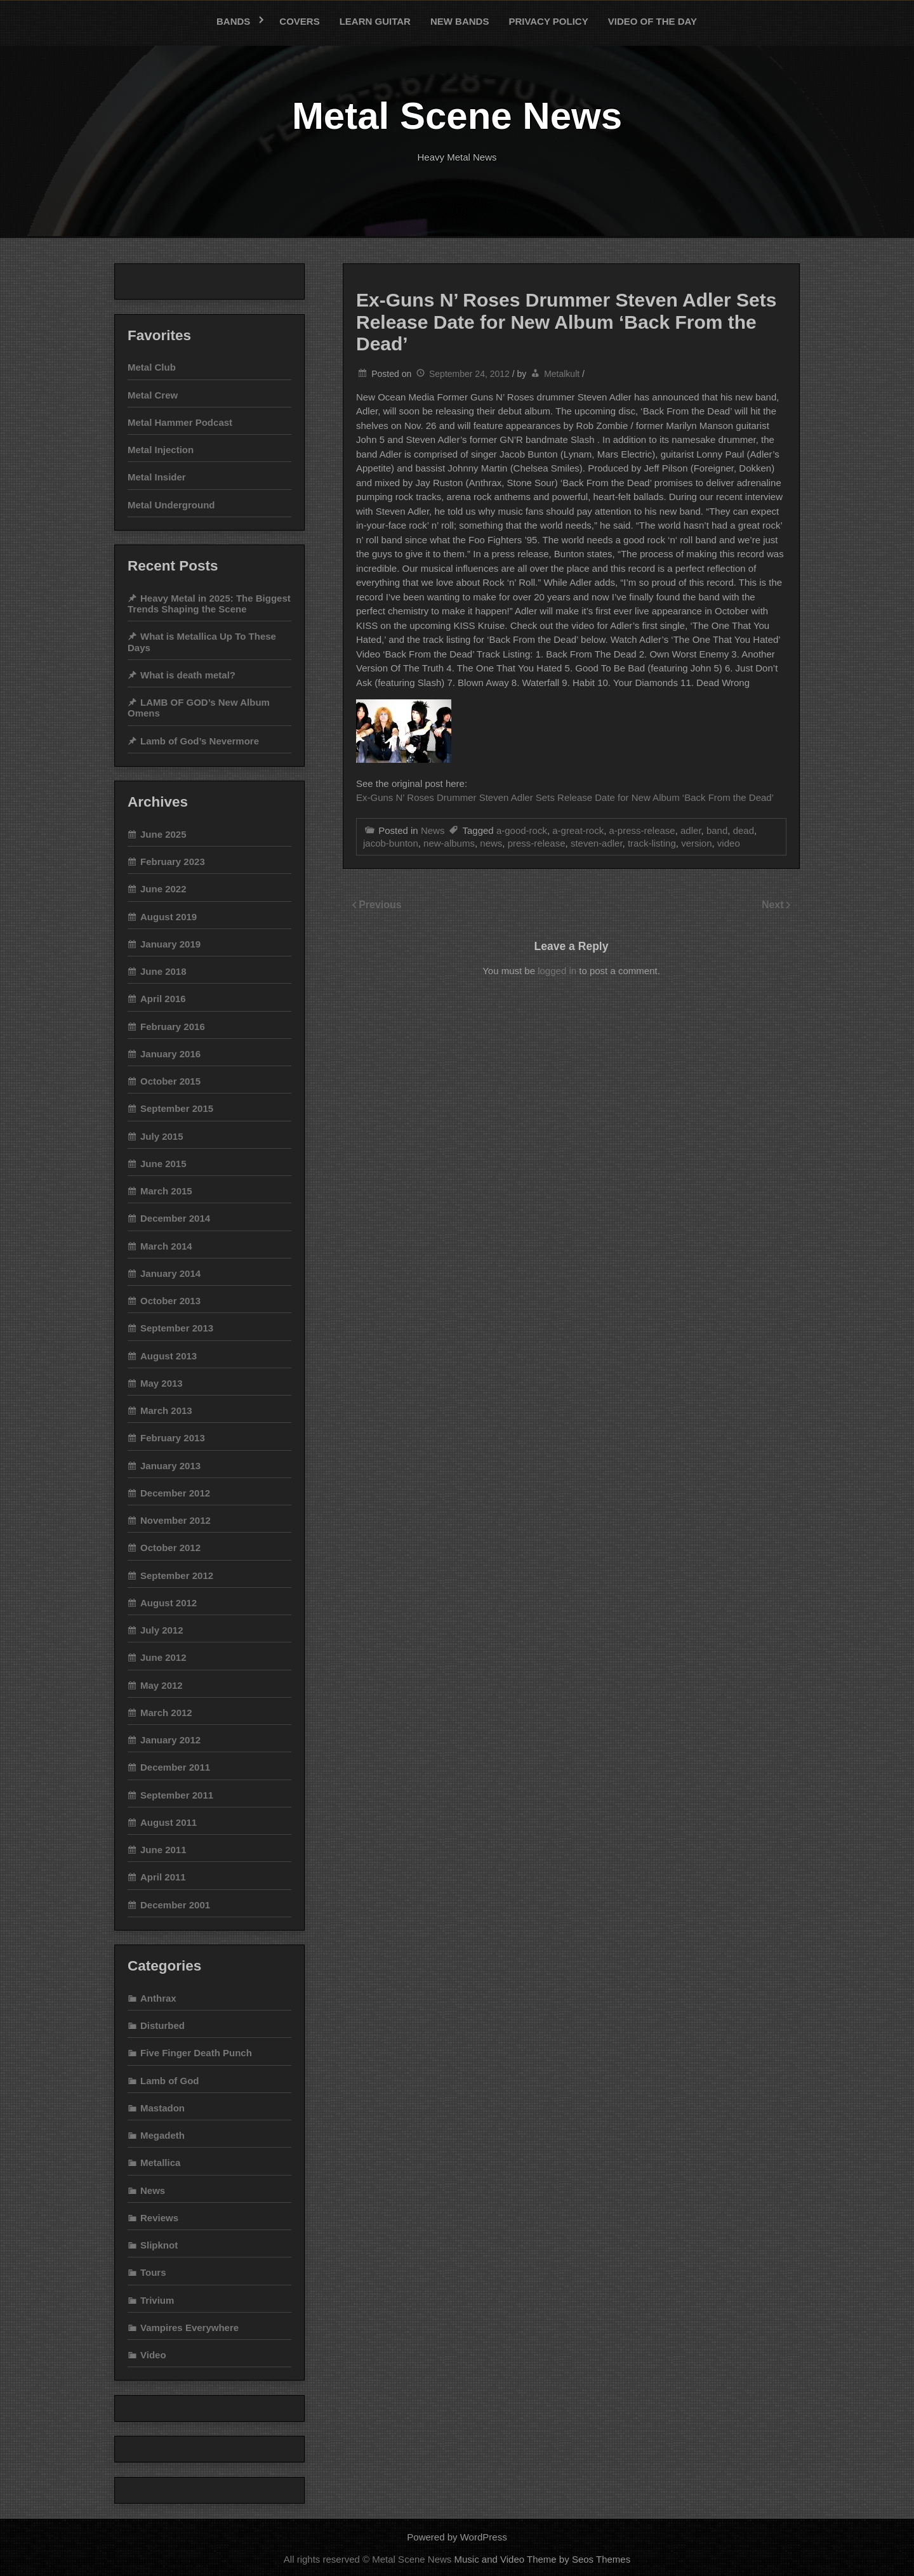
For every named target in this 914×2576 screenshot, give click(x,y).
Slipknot (159, 2245)
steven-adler (597, 843)
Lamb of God (169, 2080)
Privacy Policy (548, 21)
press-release (537, 843)
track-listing (652, 843)
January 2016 (170, 1053)
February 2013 (172, 1437)
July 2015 (161, 1136)
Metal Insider (157, 477)
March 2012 (166, 1712)
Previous (380, 904)
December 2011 (175, 1767)
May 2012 (161, 1685)
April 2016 (163, 998)
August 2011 (168, 1822)
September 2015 (176, 1108)
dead (743, 830)
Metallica (160, 2162)
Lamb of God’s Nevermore (199, 741)
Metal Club (152, 367)
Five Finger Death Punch (196, 2052)
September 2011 (176, 1795)
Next (774, 904)
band (716, 830)
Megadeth (162, 2135)
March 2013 (166, 1410)
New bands (459, 21)
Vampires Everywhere (189, 2327)
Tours (153, 2272)
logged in (557, 970)
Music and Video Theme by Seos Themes (542, 2559)
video (728, 843)
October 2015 (170, 1081)
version (696, 843)
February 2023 (172, 861)
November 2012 (175, 1520)
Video (153, 2354)
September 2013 (176, 1328)
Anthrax (158, 1998)
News (433, 830)
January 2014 (170, 1273)
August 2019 (168, 916)
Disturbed (162, 2025)
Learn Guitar (375, 21)
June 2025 (163, 834)
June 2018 (163, 971)
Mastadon (162, 2108)
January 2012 (170, 1739)
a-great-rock (578, 830)
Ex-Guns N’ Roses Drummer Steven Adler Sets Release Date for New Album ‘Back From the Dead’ (565, 797)
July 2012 (161, 1630)
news (491, 843)
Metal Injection (161, 449)
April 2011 (163, 1877)
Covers (299, 21)
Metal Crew (153, 395)
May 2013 (161, 1383)
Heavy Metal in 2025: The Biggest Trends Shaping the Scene (209, 603)
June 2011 (163, 1849)
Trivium (157, 2300)
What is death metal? (187, 675)
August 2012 (168, 1602)
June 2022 (163, 888)
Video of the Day (652, 21)
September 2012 (176, 1575)
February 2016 (172, 1026)
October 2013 (170, 1300)
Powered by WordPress (457, 2537)
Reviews (159, 2217)
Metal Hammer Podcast (180, 422)
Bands (233, 21)
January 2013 (170, 1465)
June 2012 (163, 1657)
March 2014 (166, 1246)
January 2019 (170, 944)
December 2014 (175, 1218)
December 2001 (175, 1904)
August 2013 (168, 1356)
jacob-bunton (390, 843)
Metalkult (562, 374)
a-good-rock (521, 830)
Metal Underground (171, 504)
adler (690, 830)
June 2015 (163, 1163)
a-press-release (642, 830)
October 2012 (170, 1547)
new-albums (449, 843)
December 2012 (175, 1493)
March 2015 (166, 1191)
